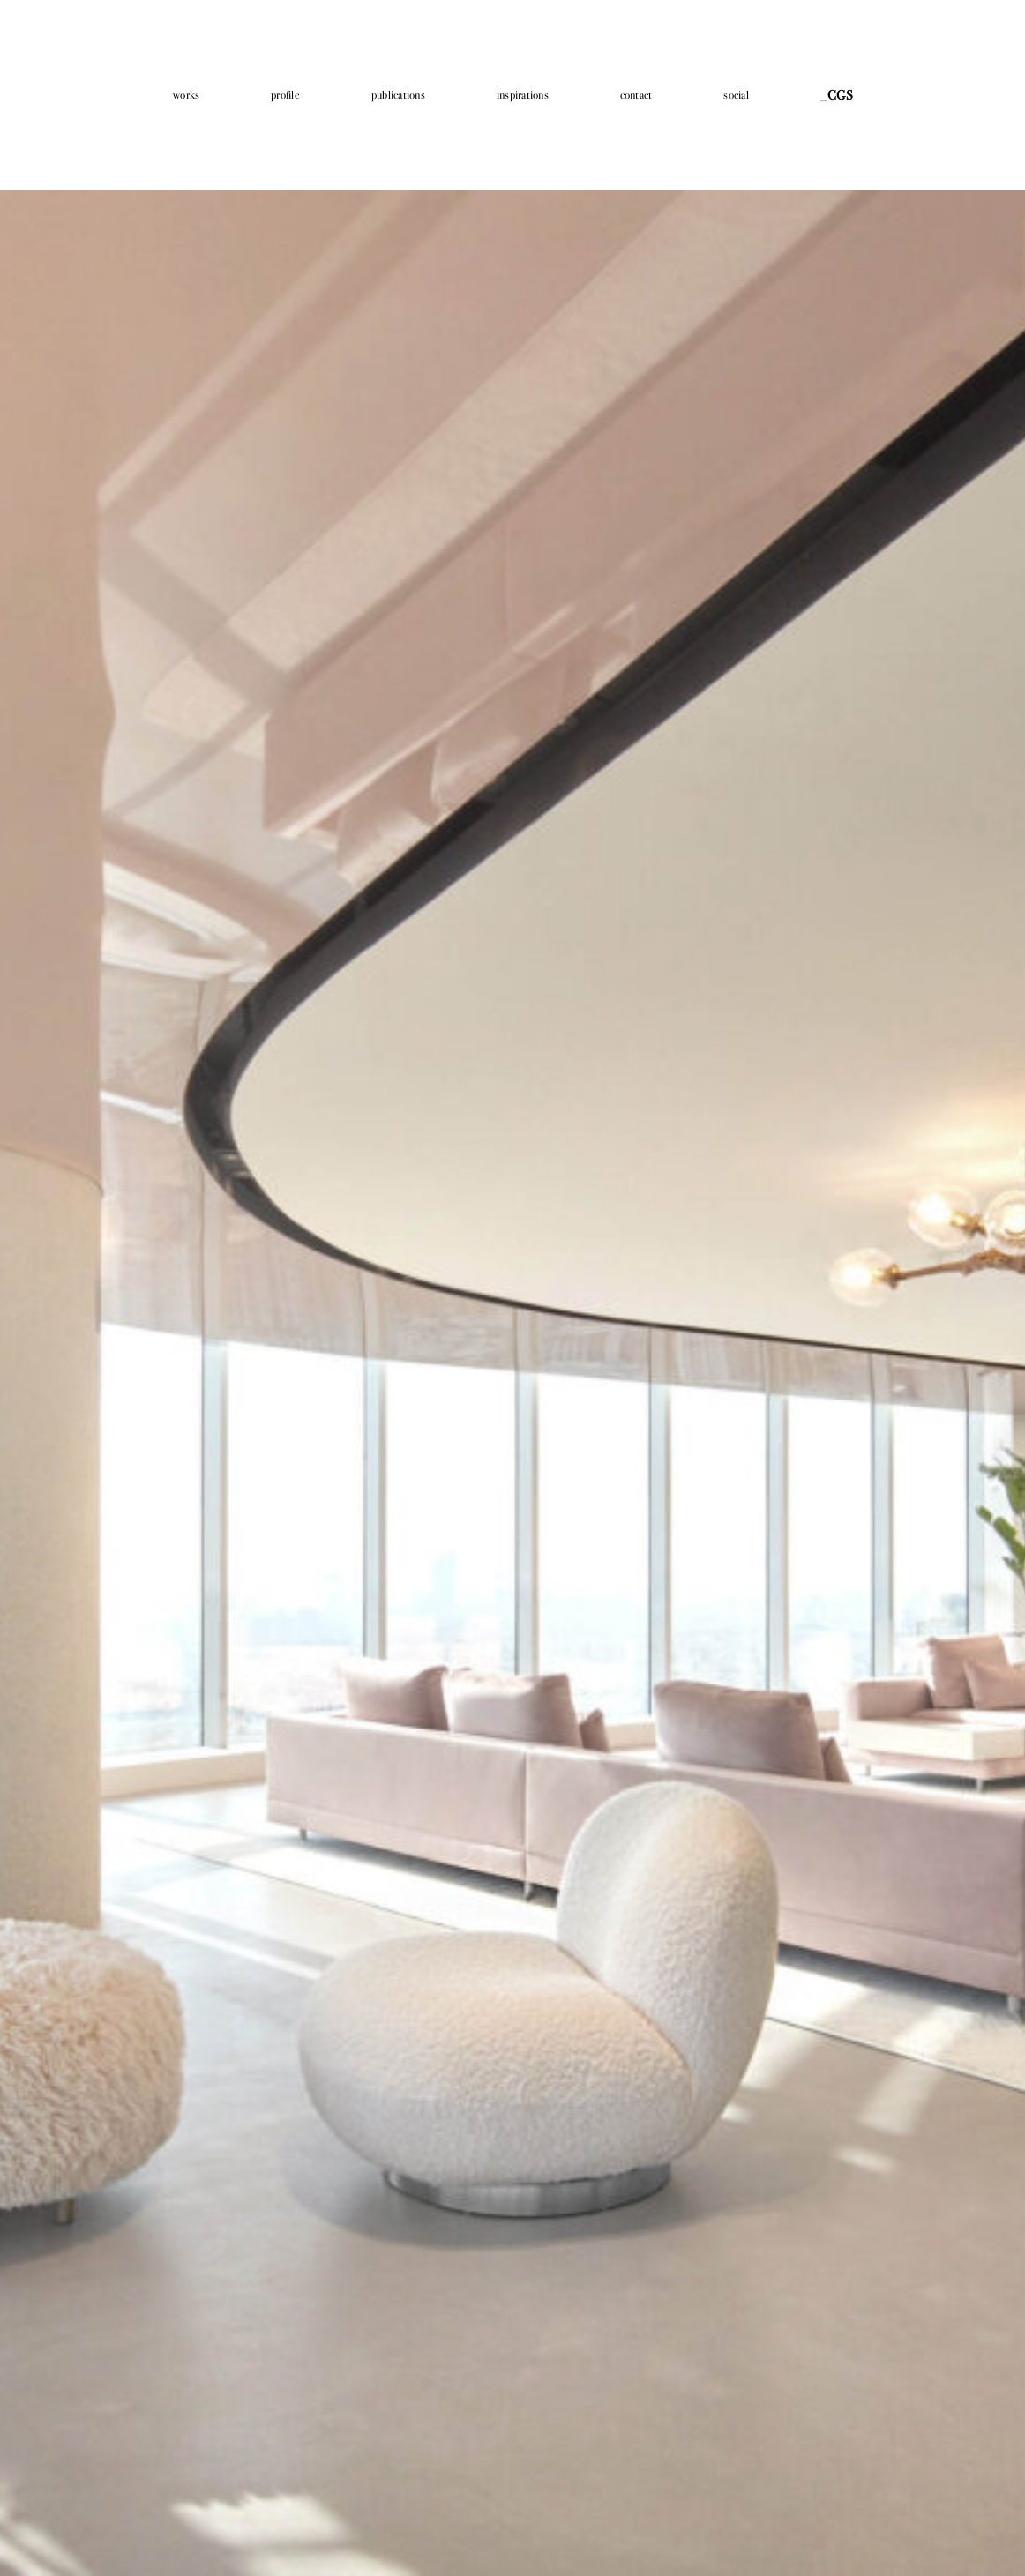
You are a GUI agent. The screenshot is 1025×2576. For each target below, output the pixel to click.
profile (285, 94)
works (186, 94)
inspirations (523, 94)
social (736, 94)
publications (398, 94)
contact (636, 94)
